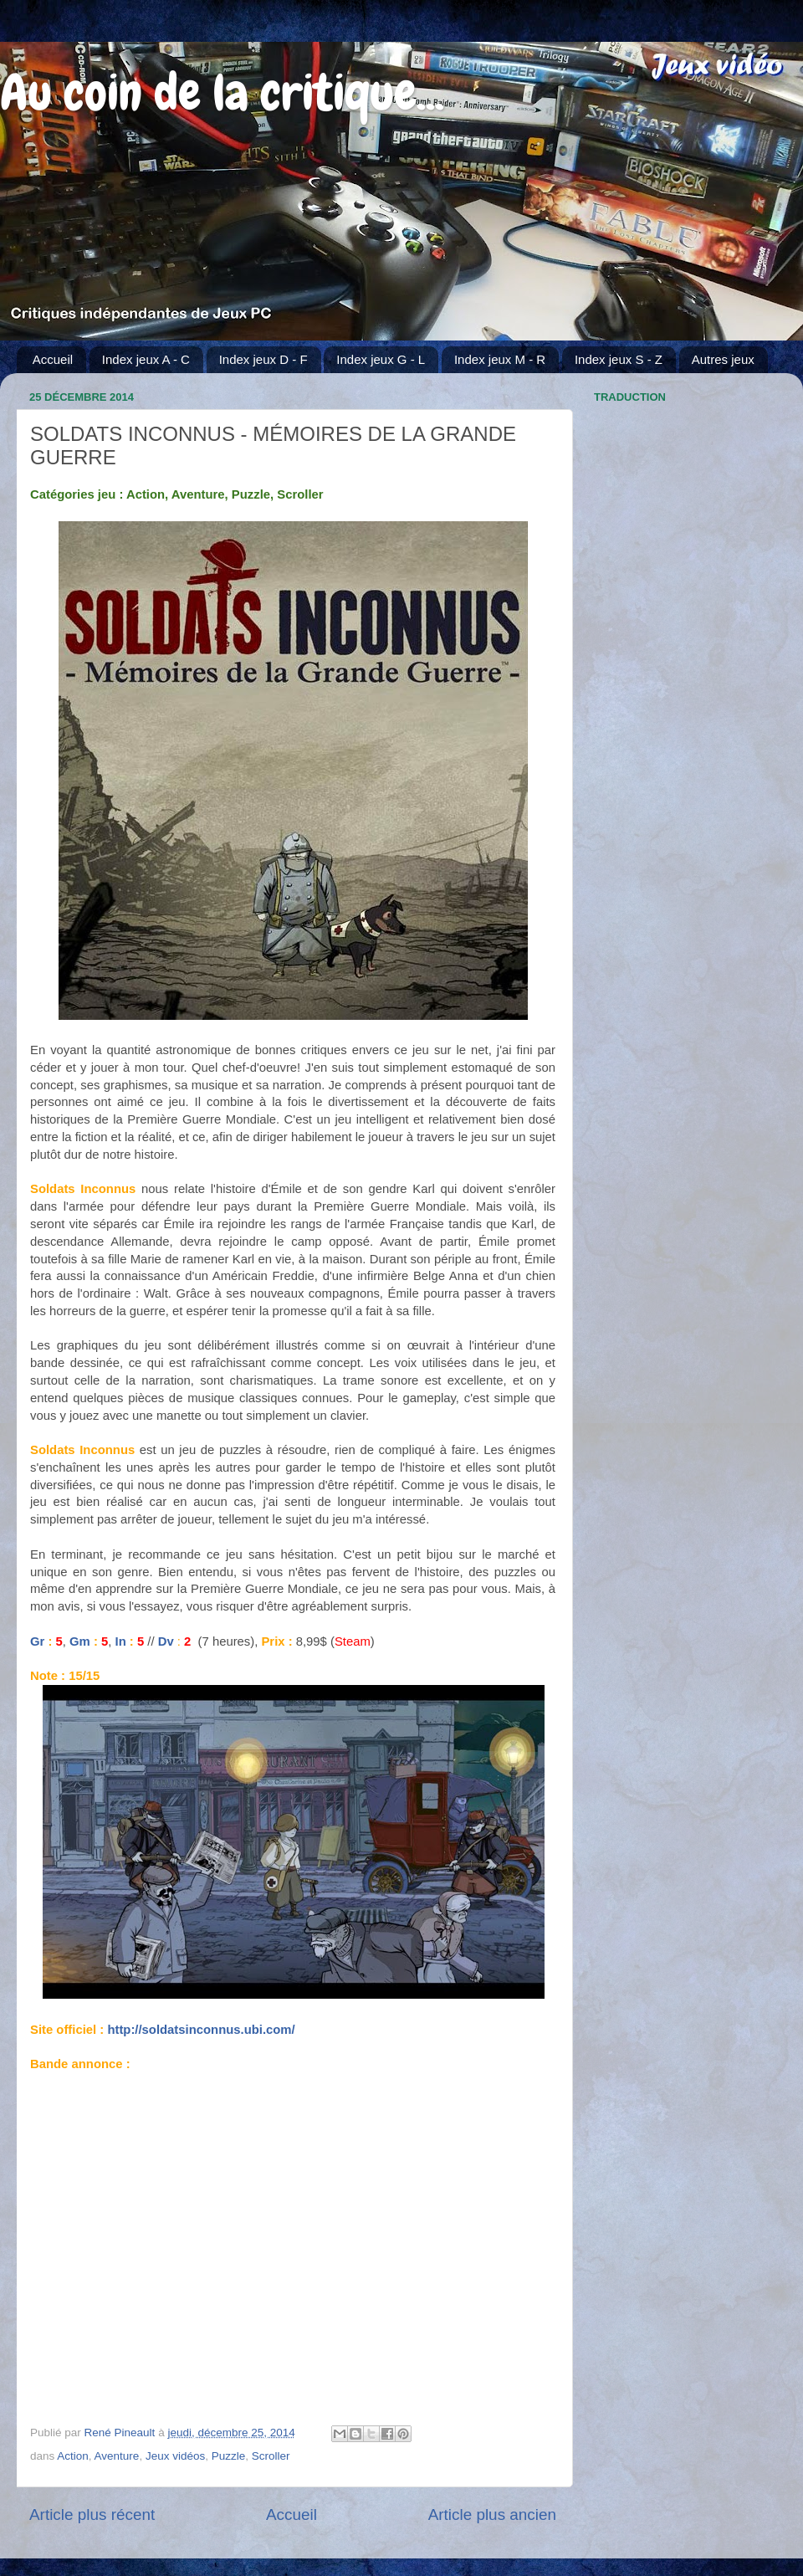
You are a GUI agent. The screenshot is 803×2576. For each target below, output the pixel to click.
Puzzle (229, 2456)
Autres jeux (723, 359)
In (120, 1641)
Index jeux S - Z (618, 359)
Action (73, 2456)
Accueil (53, 359)
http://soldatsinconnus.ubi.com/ (200, 2029)
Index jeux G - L (380, 359)
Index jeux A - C (146, 359)
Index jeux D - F (263, 359)
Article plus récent (92, 2514)
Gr (37, 1641)
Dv (166, 1641)
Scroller (271, 2456)
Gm (79, 1641)
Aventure (117, 2456)
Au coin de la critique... (222, 92)
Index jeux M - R (499, 359)
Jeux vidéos (175, 2456)
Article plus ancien (492, 2514)
